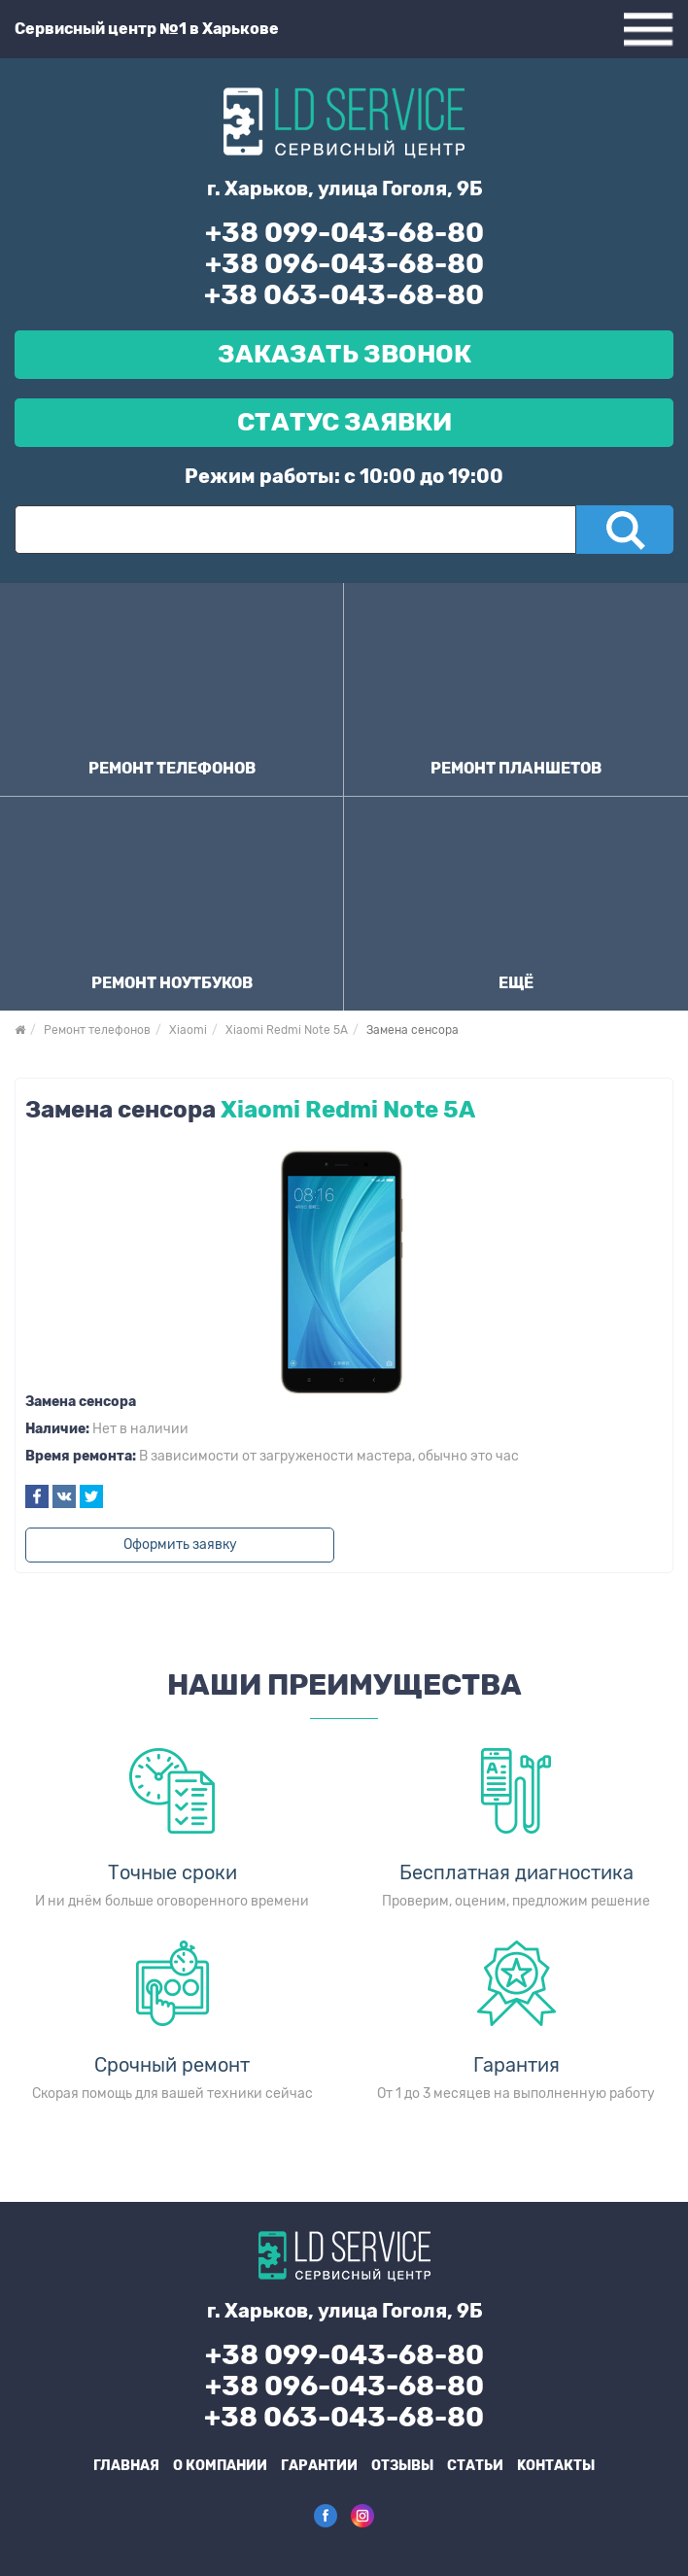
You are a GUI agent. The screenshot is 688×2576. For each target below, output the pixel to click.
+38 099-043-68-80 (344, 233)
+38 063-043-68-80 (344, 295)
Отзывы (402, 2465)
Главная (126, 2465)
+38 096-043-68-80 (344, 264)
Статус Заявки (344, 422)
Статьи (475, 2465)
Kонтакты (556, 2465)
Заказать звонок (344, 354)
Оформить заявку (180, 1544)
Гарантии (319, 2465)
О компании (220, 2465)
